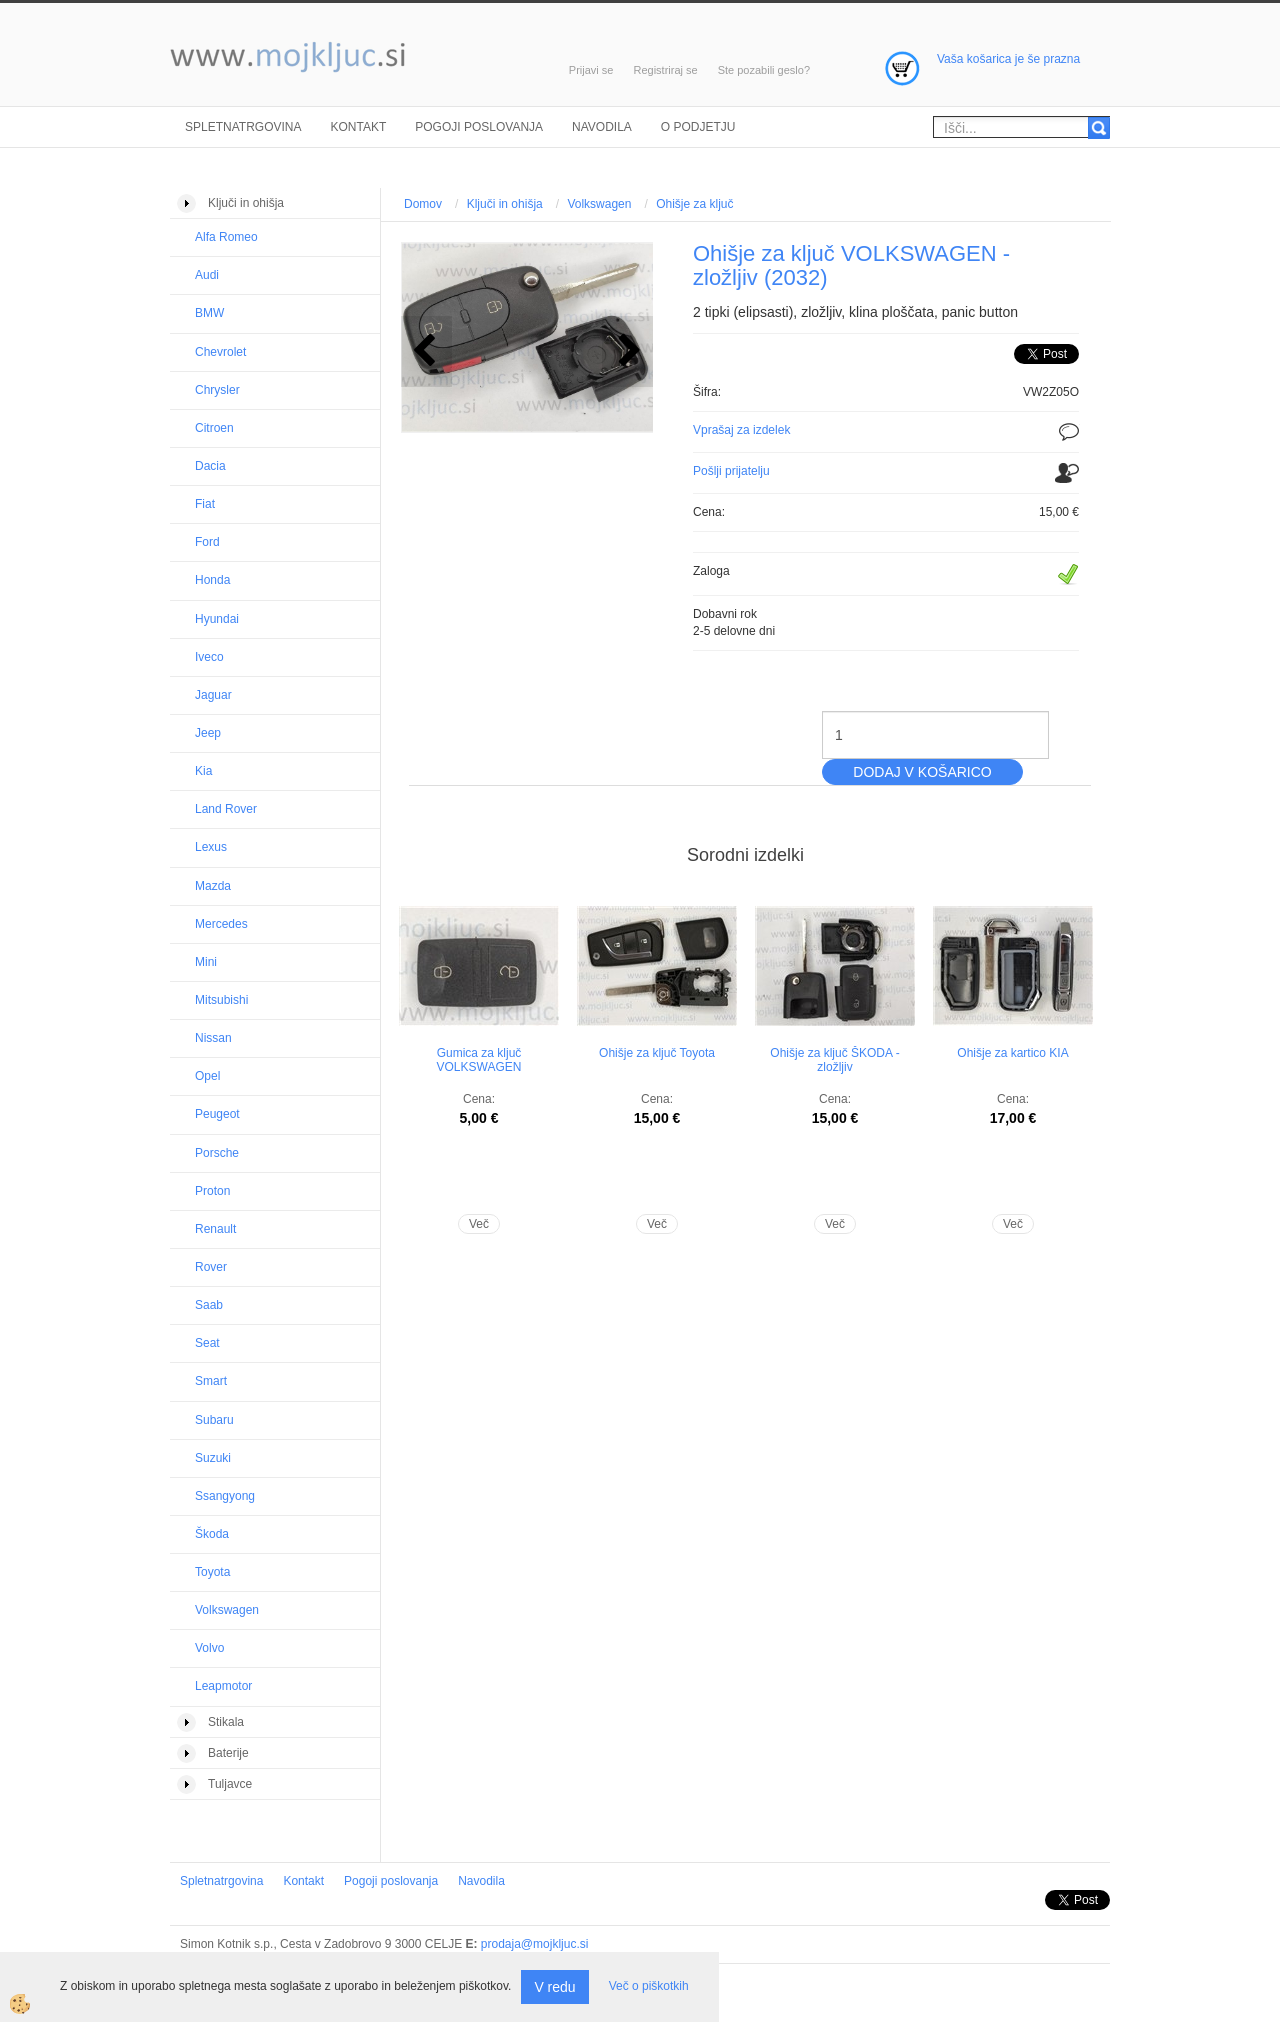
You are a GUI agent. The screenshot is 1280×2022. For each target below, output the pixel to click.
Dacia (210, 466)
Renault (215, 1229)
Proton (212, 1191)
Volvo (209, 1648)
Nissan (213, 1038)
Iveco (209, 657)
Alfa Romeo (226, 237)
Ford (207, 542)
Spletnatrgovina (243, 127)
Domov (423, 204)
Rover (211, 1267)
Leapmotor (223, 1686)
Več (479, 1224)
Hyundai (217, 619)
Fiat (205, 504)
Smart (211, 1381)
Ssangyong (225, 1496)
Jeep (208, 733)
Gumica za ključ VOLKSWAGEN (479, 1060)
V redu (554, 1987)
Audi (207, 275)
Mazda (213, 886)
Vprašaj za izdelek (741, 430)
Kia (203, 771)
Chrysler (217, 390)
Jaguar (213, 695)
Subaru (214, 1420)
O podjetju (698, 127)
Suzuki (213, 1458)
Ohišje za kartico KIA (1012, 1053)
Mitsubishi (221, 1000)
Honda (212, 580)
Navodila (602, 127)
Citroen (214, 428)
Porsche (217, 1153)
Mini (206, 962)
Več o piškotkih (649, 1986)
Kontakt (358, 127)
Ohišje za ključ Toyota (657, 1053)
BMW (209, 313)
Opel (207, 1076)
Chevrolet (220, 352)
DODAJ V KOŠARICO (922, 772)
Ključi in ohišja (505, 204)
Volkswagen (227, 1610)
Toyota (212, 1572)
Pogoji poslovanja (479, 127)
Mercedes (221, 924)
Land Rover (226, 809)
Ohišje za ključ (694, 204)
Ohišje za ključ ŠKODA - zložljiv (834, 1060)
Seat (207, 1343)
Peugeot (217, 1114)
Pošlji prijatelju (731, 471)
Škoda (212, 1534)
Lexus (211, 847)
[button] (627, 351)
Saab (209, 1305)
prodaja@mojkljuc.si (535, 1944)
